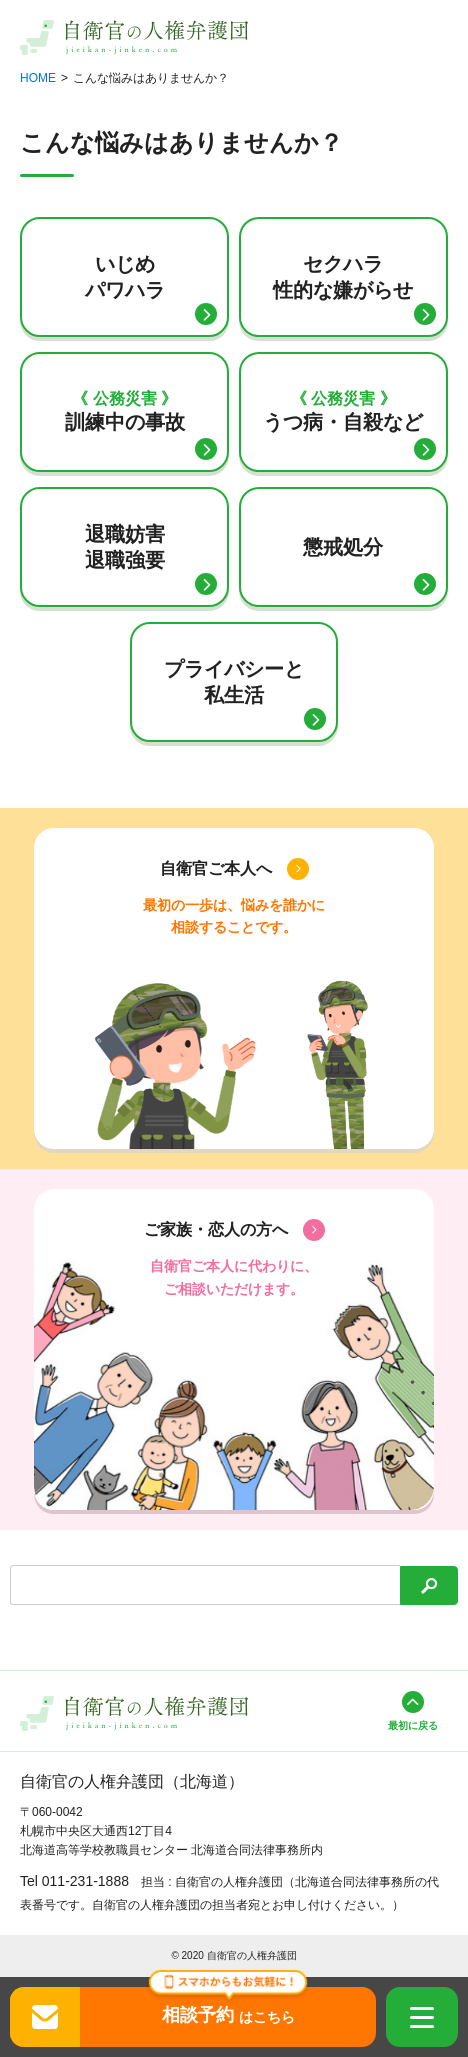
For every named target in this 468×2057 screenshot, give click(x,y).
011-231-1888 (85, 1881)
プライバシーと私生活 (245, 694)
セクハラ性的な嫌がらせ (354, 289)
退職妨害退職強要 (151, 559)
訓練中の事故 (141, 424)
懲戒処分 (369, 565)
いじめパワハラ (151, 289)
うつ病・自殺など (349, 424)
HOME (38, 78)
